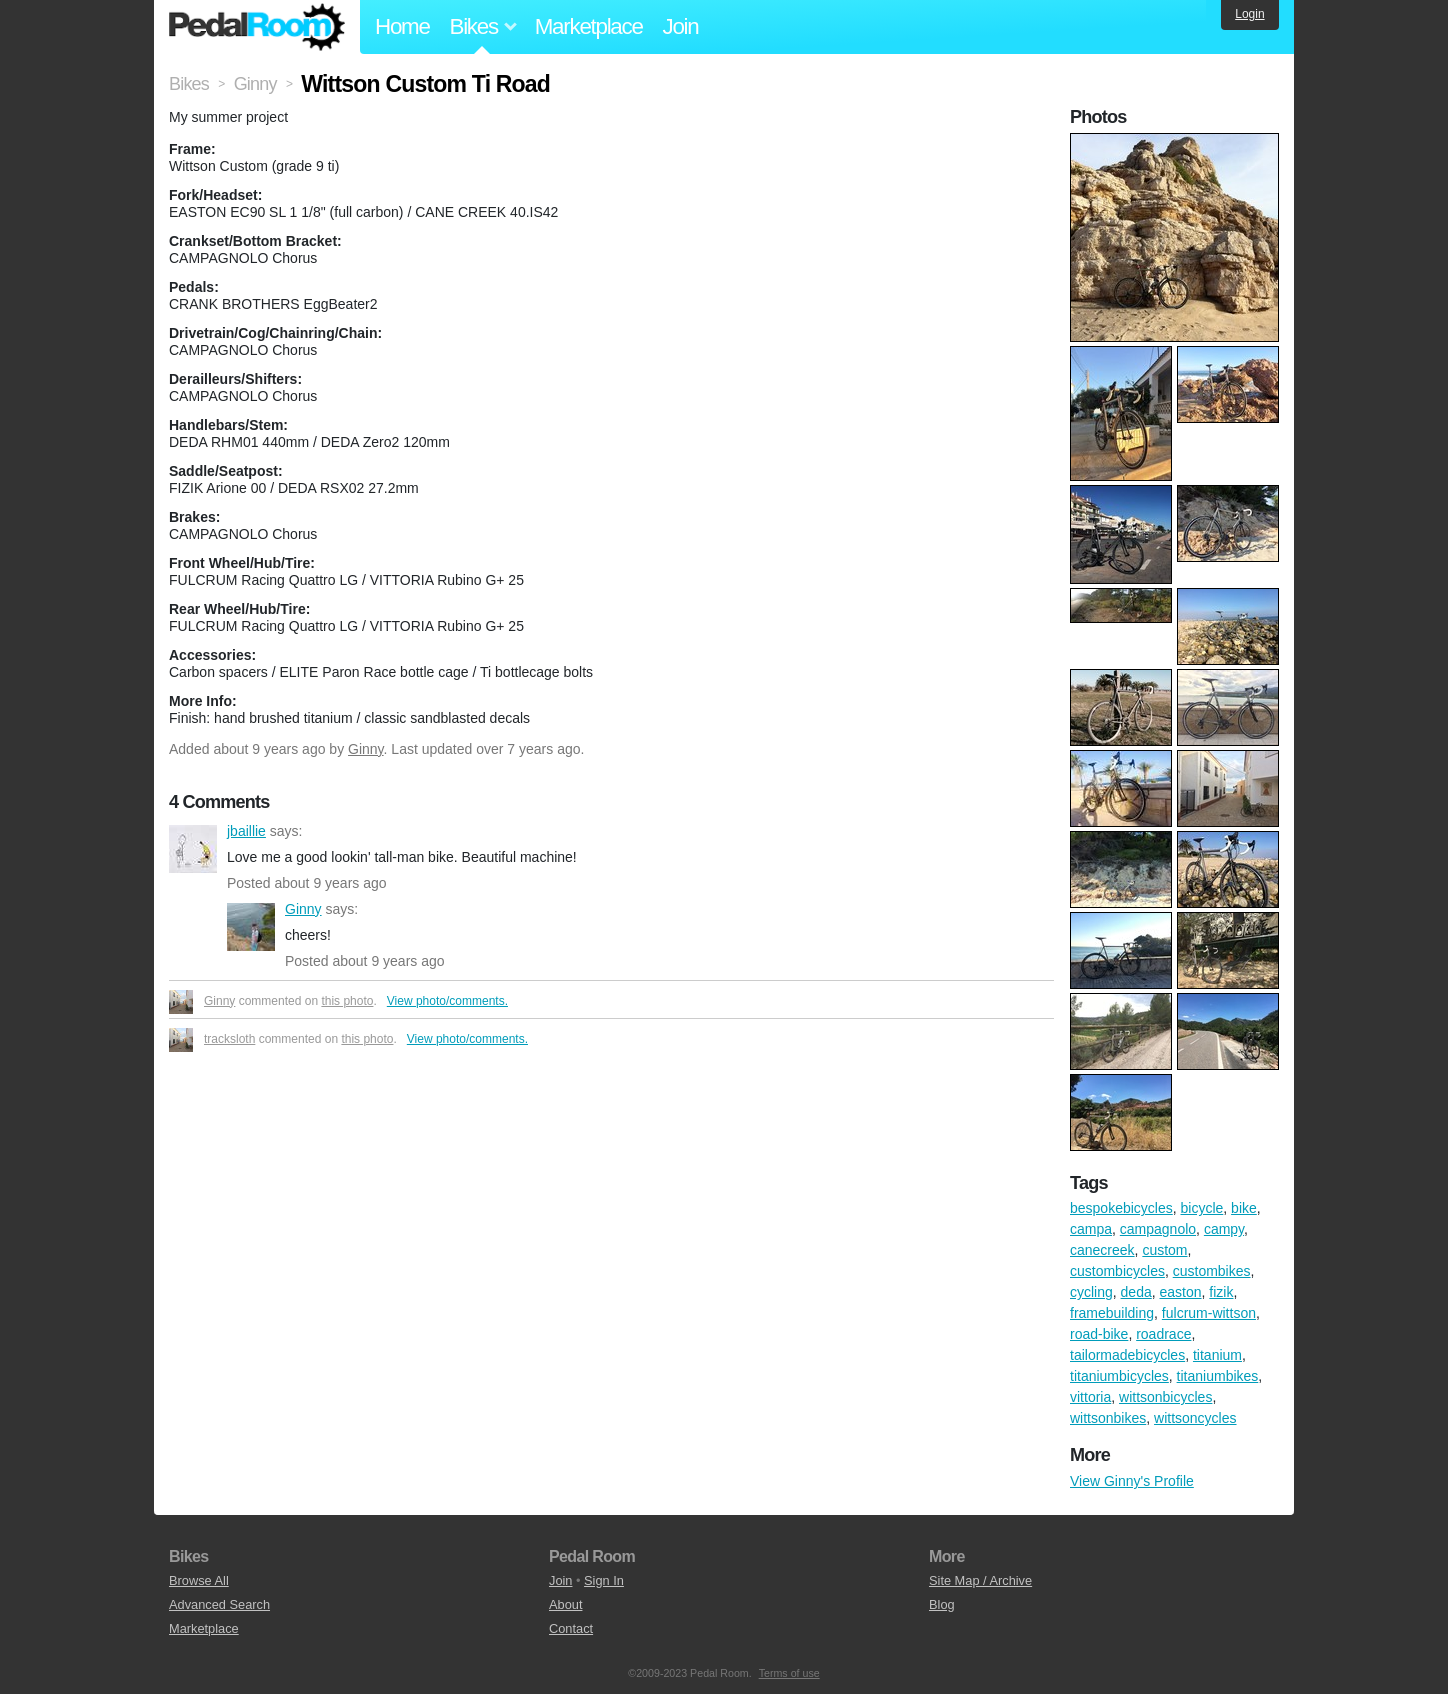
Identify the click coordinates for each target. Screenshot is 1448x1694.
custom (1164, 1250)
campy (1224, 1229)
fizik (1221, 1292)
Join (681, 26)
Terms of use (789, 1673)
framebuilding (1112, 1313)
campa (1091, 1229)
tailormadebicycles (1127, 1355)
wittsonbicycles (1165, 1397)
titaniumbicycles (1119, 1376)
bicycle (1202, 1208)
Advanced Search (219, 1604)
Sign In (604, 1580)
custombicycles (1117, 1271)
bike (1244, 1208)
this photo (347, 1001)
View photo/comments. (447, 1001)
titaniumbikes (1218, 1376)
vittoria (1090, 1397)
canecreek (1102, 1250)
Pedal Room (257, 27)
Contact (571, 1628)
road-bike (1099, 1334)
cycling (1091, 1292)
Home (402, 26)
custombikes (1212, 1271)
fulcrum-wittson (1209, 1313)
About (565, 1604)
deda (1136, 1292)
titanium (1217, 1355)
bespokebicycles (1121, 1208)
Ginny (366, 749)
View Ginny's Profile (1132, 1481)
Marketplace (589, 26)
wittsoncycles (1195, 1418)
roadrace (1163, 1334)
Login (1249, 14)
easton (1181, 1292)
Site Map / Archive (980, 1580)
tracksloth (229, 1039)
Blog (942, 1604)
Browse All (199, 1580)
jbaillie (193, 849)
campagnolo (1158, 1229)
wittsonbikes (1108, 1418)
